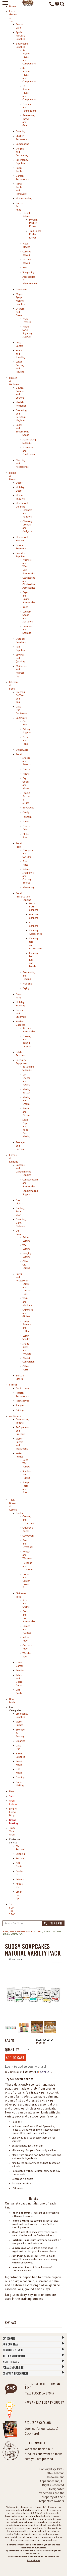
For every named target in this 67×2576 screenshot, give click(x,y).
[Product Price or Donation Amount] (21, 2040)
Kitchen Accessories (28, 1029)
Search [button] (53, 1923)
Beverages (28, 807)
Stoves (13, 1384)
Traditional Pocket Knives (35, 234)
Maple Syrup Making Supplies (20, 299)
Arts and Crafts (26, 1603)
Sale (11, 1796)
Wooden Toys (26, 1654)
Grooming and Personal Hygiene (21, 415)
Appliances (15, 1416)
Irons (25, 607)
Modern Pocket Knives (33, 223)
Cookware (21, 717)
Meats (26, 773)
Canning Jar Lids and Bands (33, 959)
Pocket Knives (26, 214)
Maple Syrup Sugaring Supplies (27, 331)
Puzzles (20, 1670)
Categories (33, 2338)
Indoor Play (26, 1639)
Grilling (20, 1410)
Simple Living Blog (13, 1812)
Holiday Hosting (20, 1003)
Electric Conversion (28, 1360)
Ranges (20, 1405)
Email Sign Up (19, 1895)
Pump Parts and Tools (25, 1487)
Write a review (15, 1959)
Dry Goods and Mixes (26, 783)
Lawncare (21, 289)
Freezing (27, 983)
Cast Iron (25, 722)
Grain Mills (18, 995)
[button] (33, 1990)
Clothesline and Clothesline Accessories (28, 582)
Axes (25, 267)
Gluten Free (26, 835)
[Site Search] (62, 4)
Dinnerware (22, 749)
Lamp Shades (26, 1337)
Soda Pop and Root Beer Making (26, 1128)
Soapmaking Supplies (29, 441)
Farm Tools (19, 169)
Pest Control (20, 344)
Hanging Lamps (26, 1255)
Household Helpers (22, 538)
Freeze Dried (26, 827)
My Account (20, 1847)
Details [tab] (33, 2198)
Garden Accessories (22, 177)
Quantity (12, 2049)
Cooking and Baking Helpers (26, 1041)
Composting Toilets (22, 1421)
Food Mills (25, 863)
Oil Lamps (19, 1232)
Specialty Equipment (22, 1061)
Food (19, 754)
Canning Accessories (35, 932)
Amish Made (19, 1763)
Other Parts (25, 1367)
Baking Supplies (27, 730)
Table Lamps (26, 1239)
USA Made (12, 1700)
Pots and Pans (25, 740)
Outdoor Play (27, 1646)
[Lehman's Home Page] (28, 2)
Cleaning (20, 1740)
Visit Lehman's (33, 2361)
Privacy (20, 1879)
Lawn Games (19, 1664)
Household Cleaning (22, 505)
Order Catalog (13, 1802)
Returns (20, 1858)
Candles (26, 1174)
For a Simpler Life (33, 2367)
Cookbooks (28, 1535)
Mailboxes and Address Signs (21, 671)
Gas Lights (19, 1201)
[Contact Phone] (51, 4)
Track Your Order (12, 1831)
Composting (22, 143)
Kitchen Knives (26, 261)
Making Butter (26, 1090)
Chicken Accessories (22, 137)
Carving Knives (26, 253)
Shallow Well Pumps (27, 1474)
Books (19, 1513)
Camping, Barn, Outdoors (21, 1223)
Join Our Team (33, 2344)
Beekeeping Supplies (22, 45)
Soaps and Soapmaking (21, 1931)
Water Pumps (19, 1455)
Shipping (20, 1853)
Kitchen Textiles (20, 1053)
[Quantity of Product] (32, 2049)
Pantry (26, 769)
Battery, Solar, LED (20, 1211)
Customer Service (33, 2350)
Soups (25, 821)
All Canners (33, 924)
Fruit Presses (26, 320)
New (11, 1791)
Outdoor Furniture (21, 640)
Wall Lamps (26, 1247)
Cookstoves (22, 1388)
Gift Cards (19, 1691)
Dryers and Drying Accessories (28, 597)
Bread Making (20, 1783)
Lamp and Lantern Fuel (26, 1288)
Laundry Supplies (20, 554)
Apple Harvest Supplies (20, 36)
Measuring (28, 887)
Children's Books (27, 1529)
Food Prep (19, 845)
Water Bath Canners (33, 906)
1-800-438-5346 (12, 1909)
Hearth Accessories (22, 1394)
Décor (19, 482)
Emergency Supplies (22, 161)
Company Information (33, 2373)
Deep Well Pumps (26, 1463)
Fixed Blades (26, 245)
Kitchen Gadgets (20, 1023)
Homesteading (24, 198)
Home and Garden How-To (26, 1580)
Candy (25, 812)
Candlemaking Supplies (30, 1192)
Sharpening (28, 272)
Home (12, 6)
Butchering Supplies (28, 1068)
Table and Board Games (19, 1680)
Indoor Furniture (21, 546)
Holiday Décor (20, 489)
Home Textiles (20, 497)
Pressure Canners (34, 916)
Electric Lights (20, 1377)
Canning (26, 899)
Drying (25, 988)
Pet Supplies (20, 648)
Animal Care (19, 26)
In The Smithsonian (33, 2356)
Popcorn (27, 816)
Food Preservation (23, 894)
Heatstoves (22, 1400)
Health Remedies (21, 404)
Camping (20, 131)
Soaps (25, 434)
